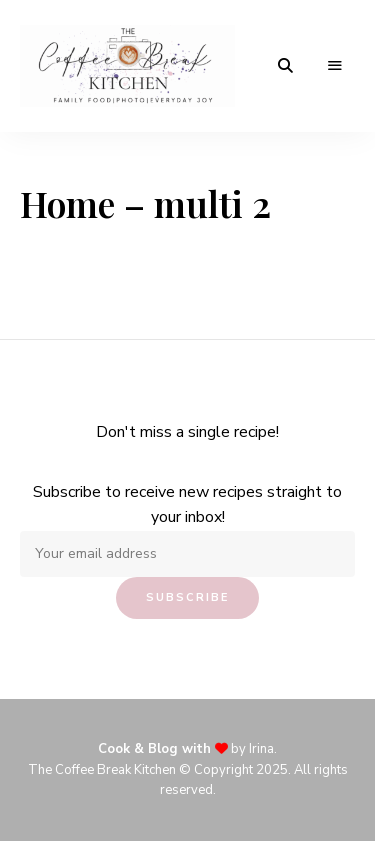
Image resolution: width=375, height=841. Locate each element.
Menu (335, 66)
